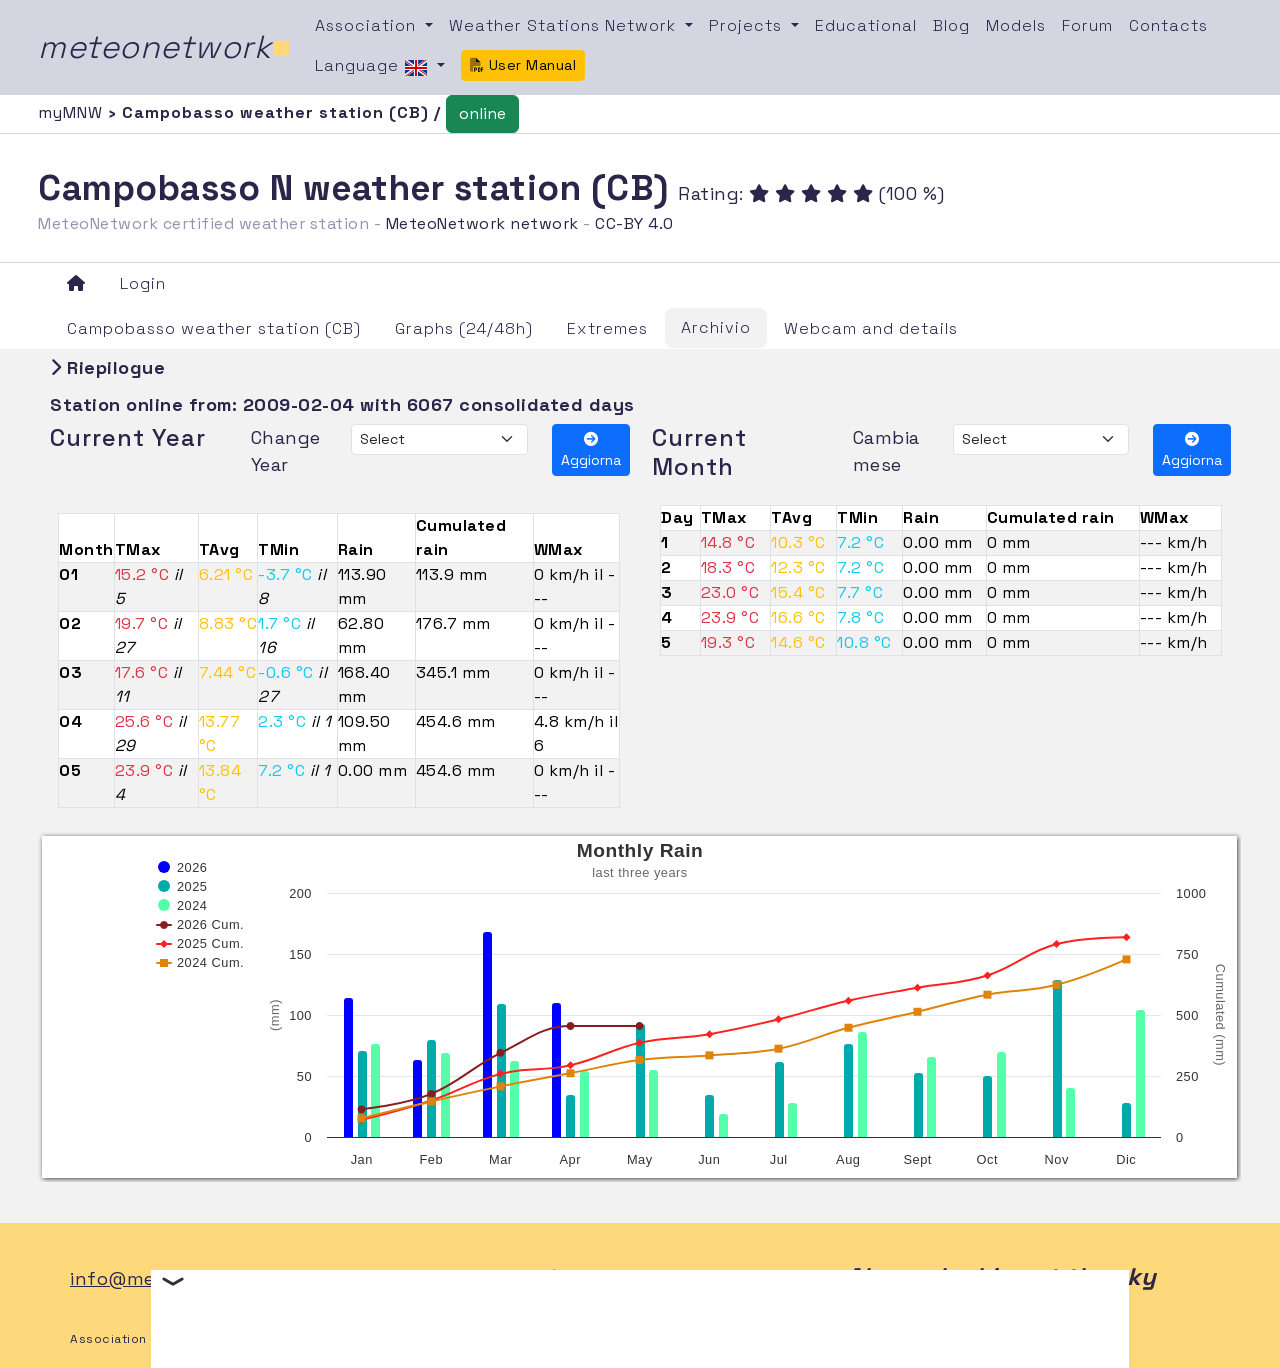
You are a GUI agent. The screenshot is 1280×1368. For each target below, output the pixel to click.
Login (143, 283)
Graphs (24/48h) (464, 328)
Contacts (1168, 25)
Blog (951, 25)
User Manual (523, 65)
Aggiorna (591, 450)
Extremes (607, 328)
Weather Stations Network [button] (565, 25)
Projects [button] (748, 25)
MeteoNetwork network (482, 223)
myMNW (73, 112)
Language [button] (374, 67)
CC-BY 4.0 (634, 223)
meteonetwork (164, 47)
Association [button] (368, 25)
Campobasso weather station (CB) (214, 328)
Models (1016, 25)
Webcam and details (871, 328)
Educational (866, 25)
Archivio (716, 327)
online (482, 113)
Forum (1087, 25)
